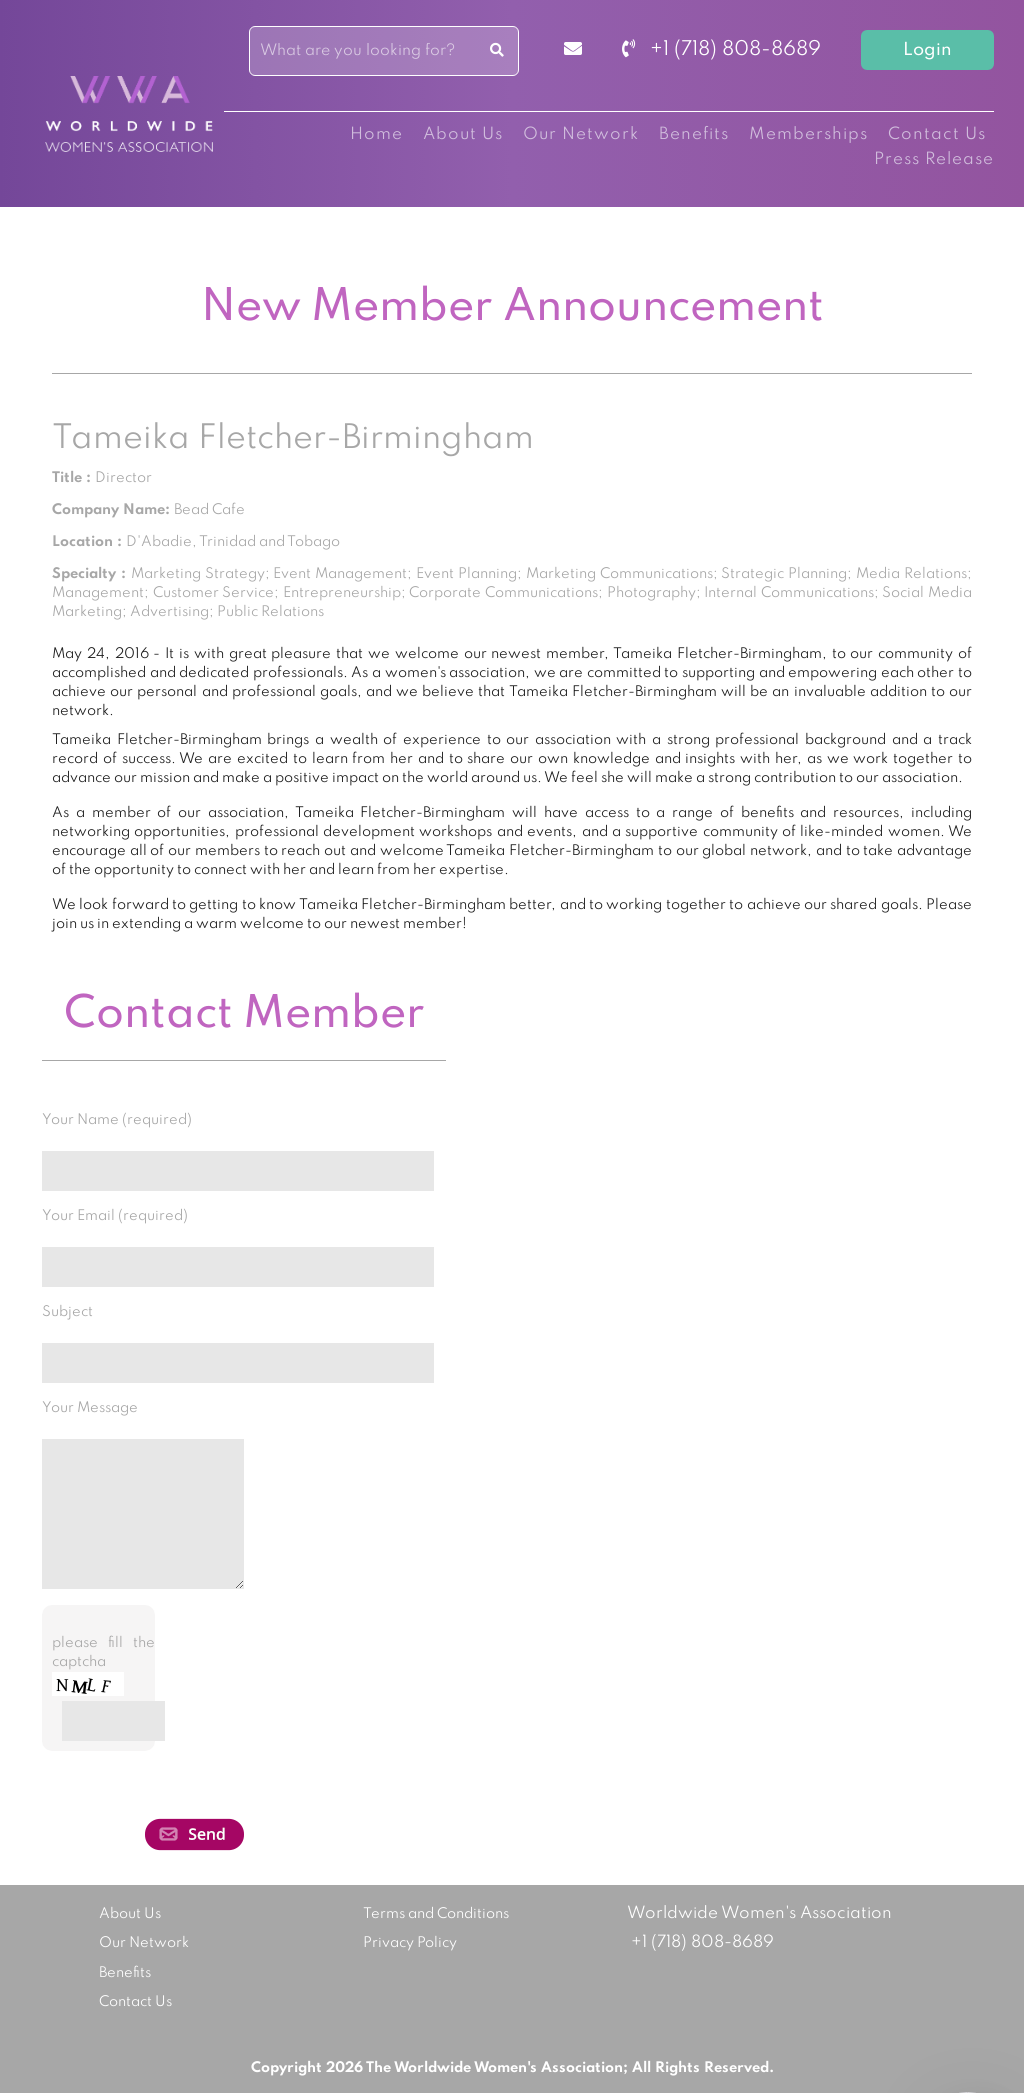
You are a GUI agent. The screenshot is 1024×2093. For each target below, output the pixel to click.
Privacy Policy (410, 1943)
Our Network (581, 134)
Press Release (934, 159)
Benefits (694, 134)
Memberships (808, 134)
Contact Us (937, 134)
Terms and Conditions (436, 1914)
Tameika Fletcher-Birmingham (293, 439)
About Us (463, 134)
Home (376, 134)
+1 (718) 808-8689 (721, 50)
